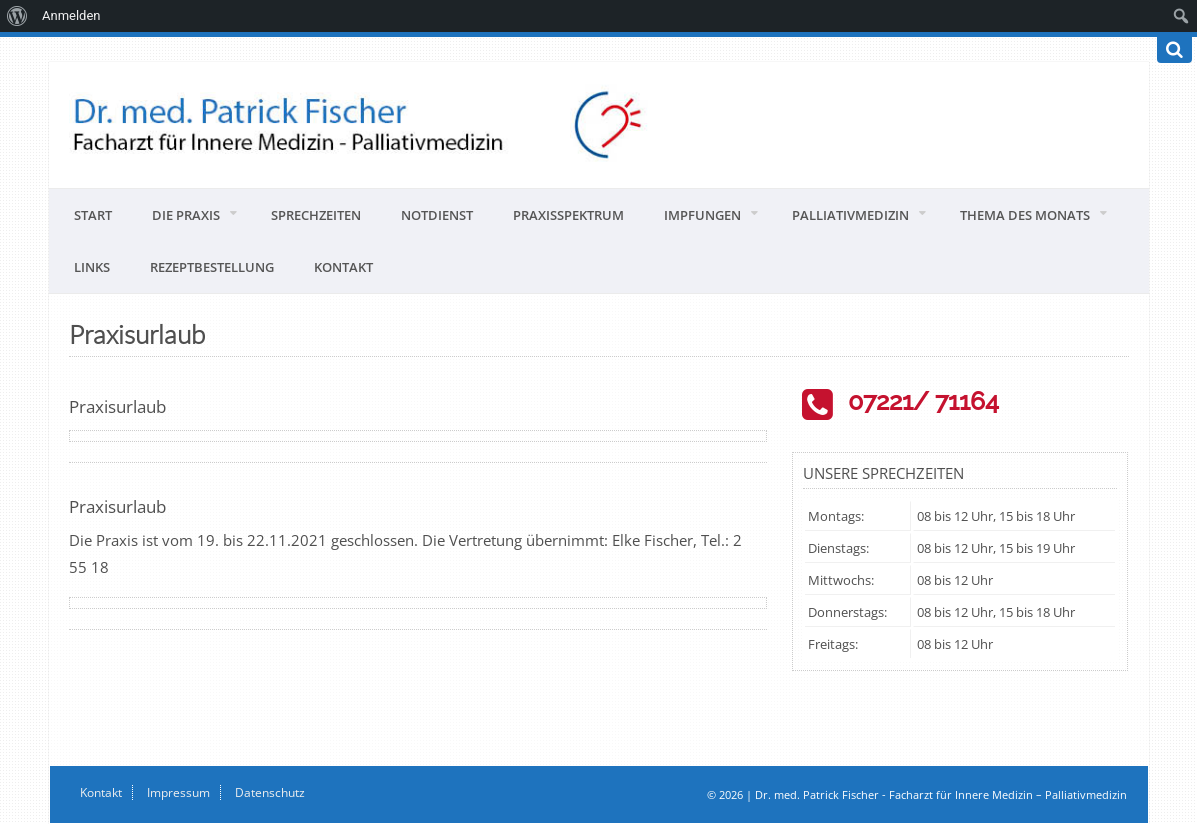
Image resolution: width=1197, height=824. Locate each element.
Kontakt (343, 267)
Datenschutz (270, 792)
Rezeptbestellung (212, 267)
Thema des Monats (1025, 215)
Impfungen (702, 215)
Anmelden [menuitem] (71, 15)
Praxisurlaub (117, 406)
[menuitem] (17, 16)
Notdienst (437, 215)
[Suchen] (1174, 50)
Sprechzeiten (316, 215)
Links (92, 267)
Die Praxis (186, 215)
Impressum (178, 792)
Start (93, 215)
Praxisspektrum (568, 215)
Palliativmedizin (850, 215)
